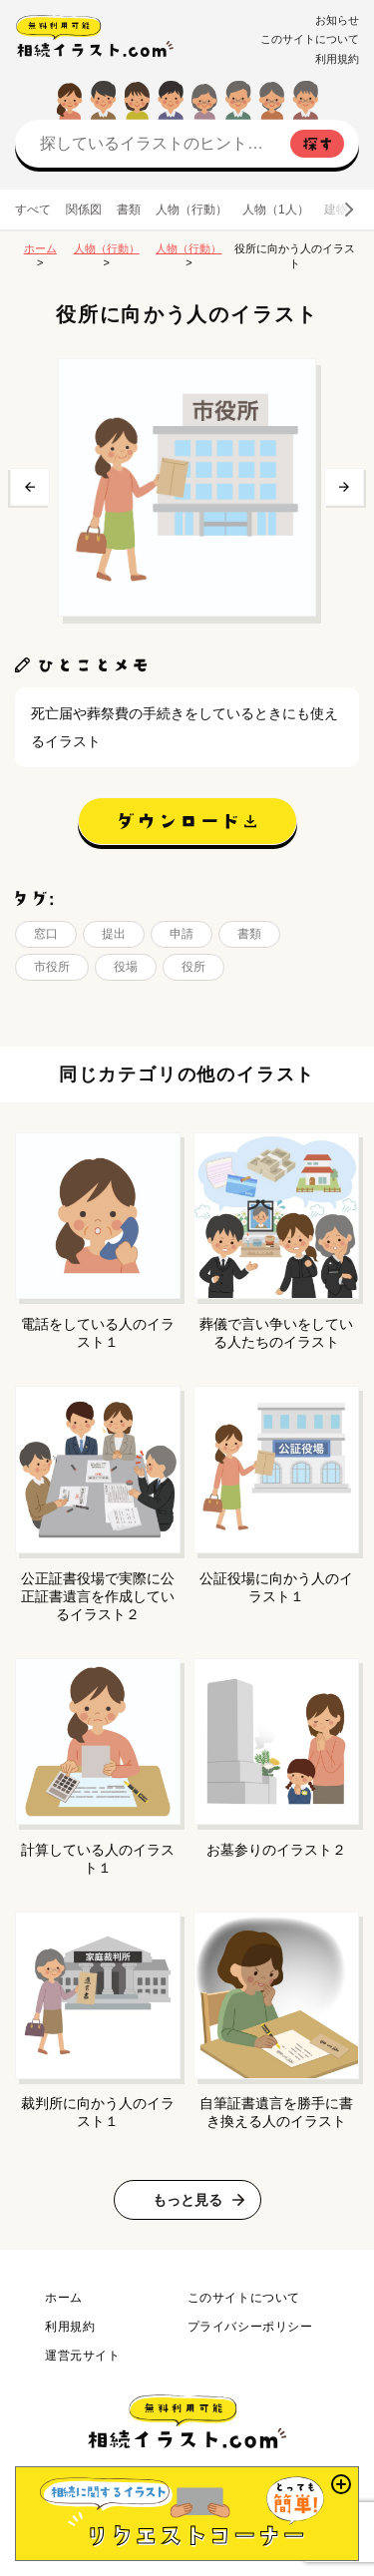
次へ (344, 487)
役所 (193, 967)
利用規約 (337, 59)
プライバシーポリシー (250, 2327)
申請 (181, 934)
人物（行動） (191, 209)
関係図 (84, 209)
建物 (336, 209)
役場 (126, 967)
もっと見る (187, 2200)
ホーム (40, 248)
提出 (114, 934)
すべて (33, 209)
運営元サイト (83, 2355)
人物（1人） (275, 209)
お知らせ (337, 20)
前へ (30, 487)
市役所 (52, 967)
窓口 (46, 934)
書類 (129, 209)
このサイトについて (309, 39)
